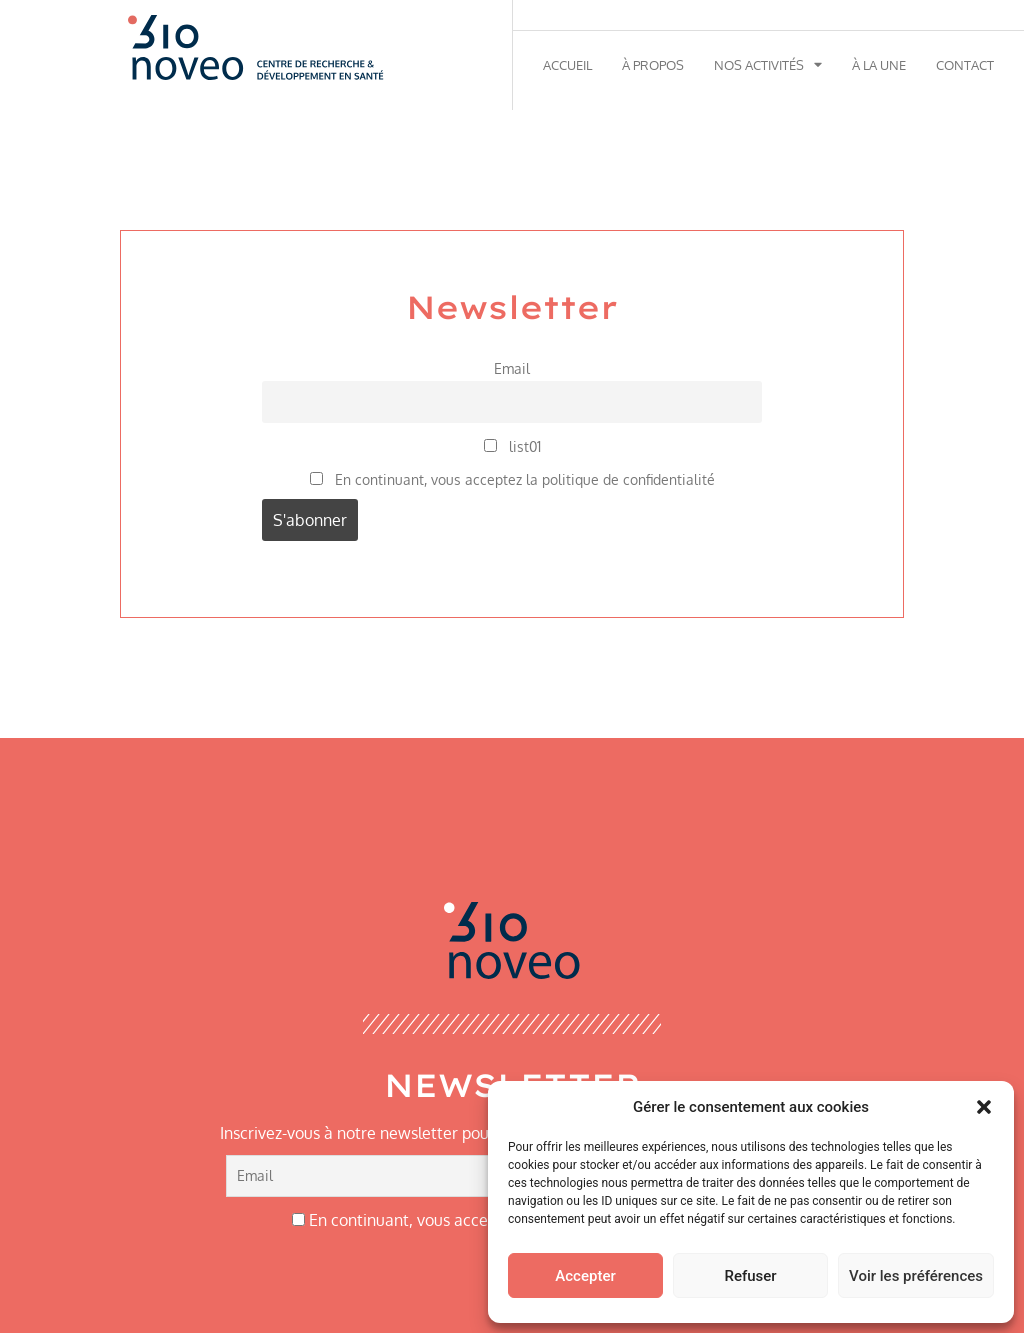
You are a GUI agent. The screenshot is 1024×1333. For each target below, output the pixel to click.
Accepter (585, 1276)
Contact (965, 65)
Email (512, 368)
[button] (984, 1107)
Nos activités (768, 65)
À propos (653, 65)
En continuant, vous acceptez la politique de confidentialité (512, 479)
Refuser (750, 1276)
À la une (879, 65)
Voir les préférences (916, 1276)
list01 (512, 446)
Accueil (567, 65)
